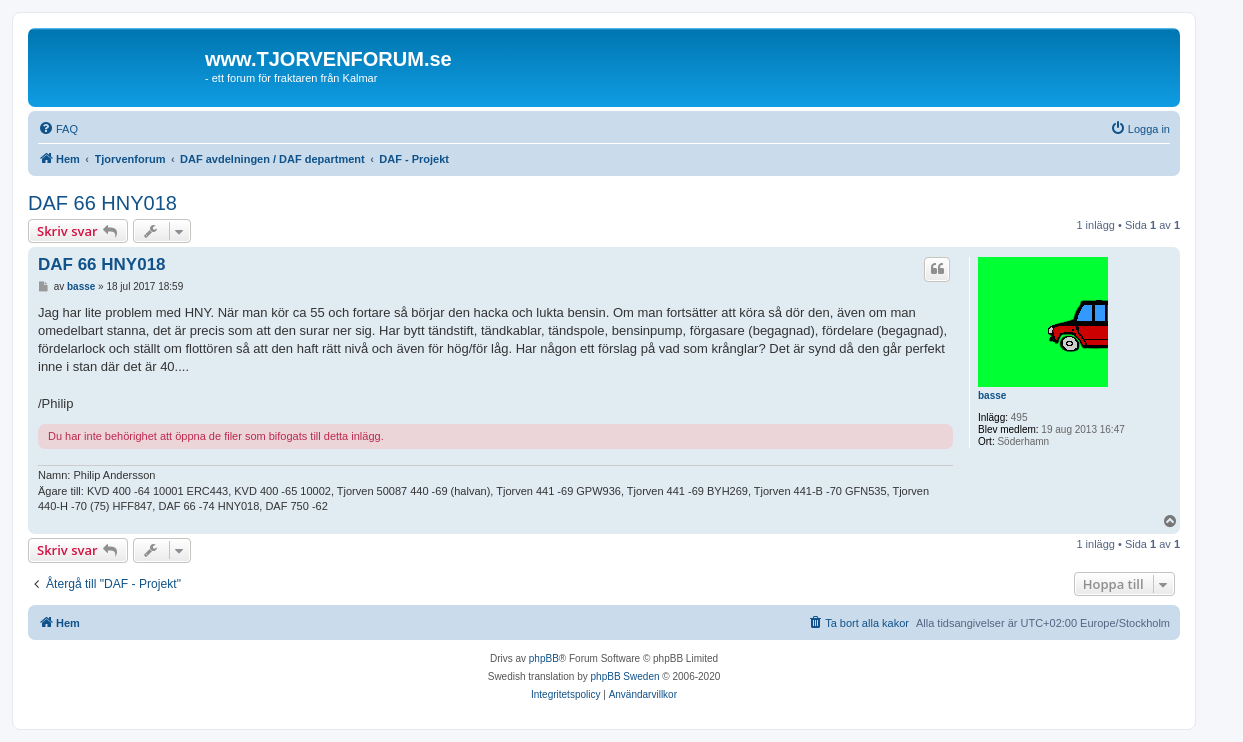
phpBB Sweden (625, 676)
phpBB (544, 658)
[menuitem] (58, 129)
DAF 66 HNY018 (102, 203)
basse (992, 395)
